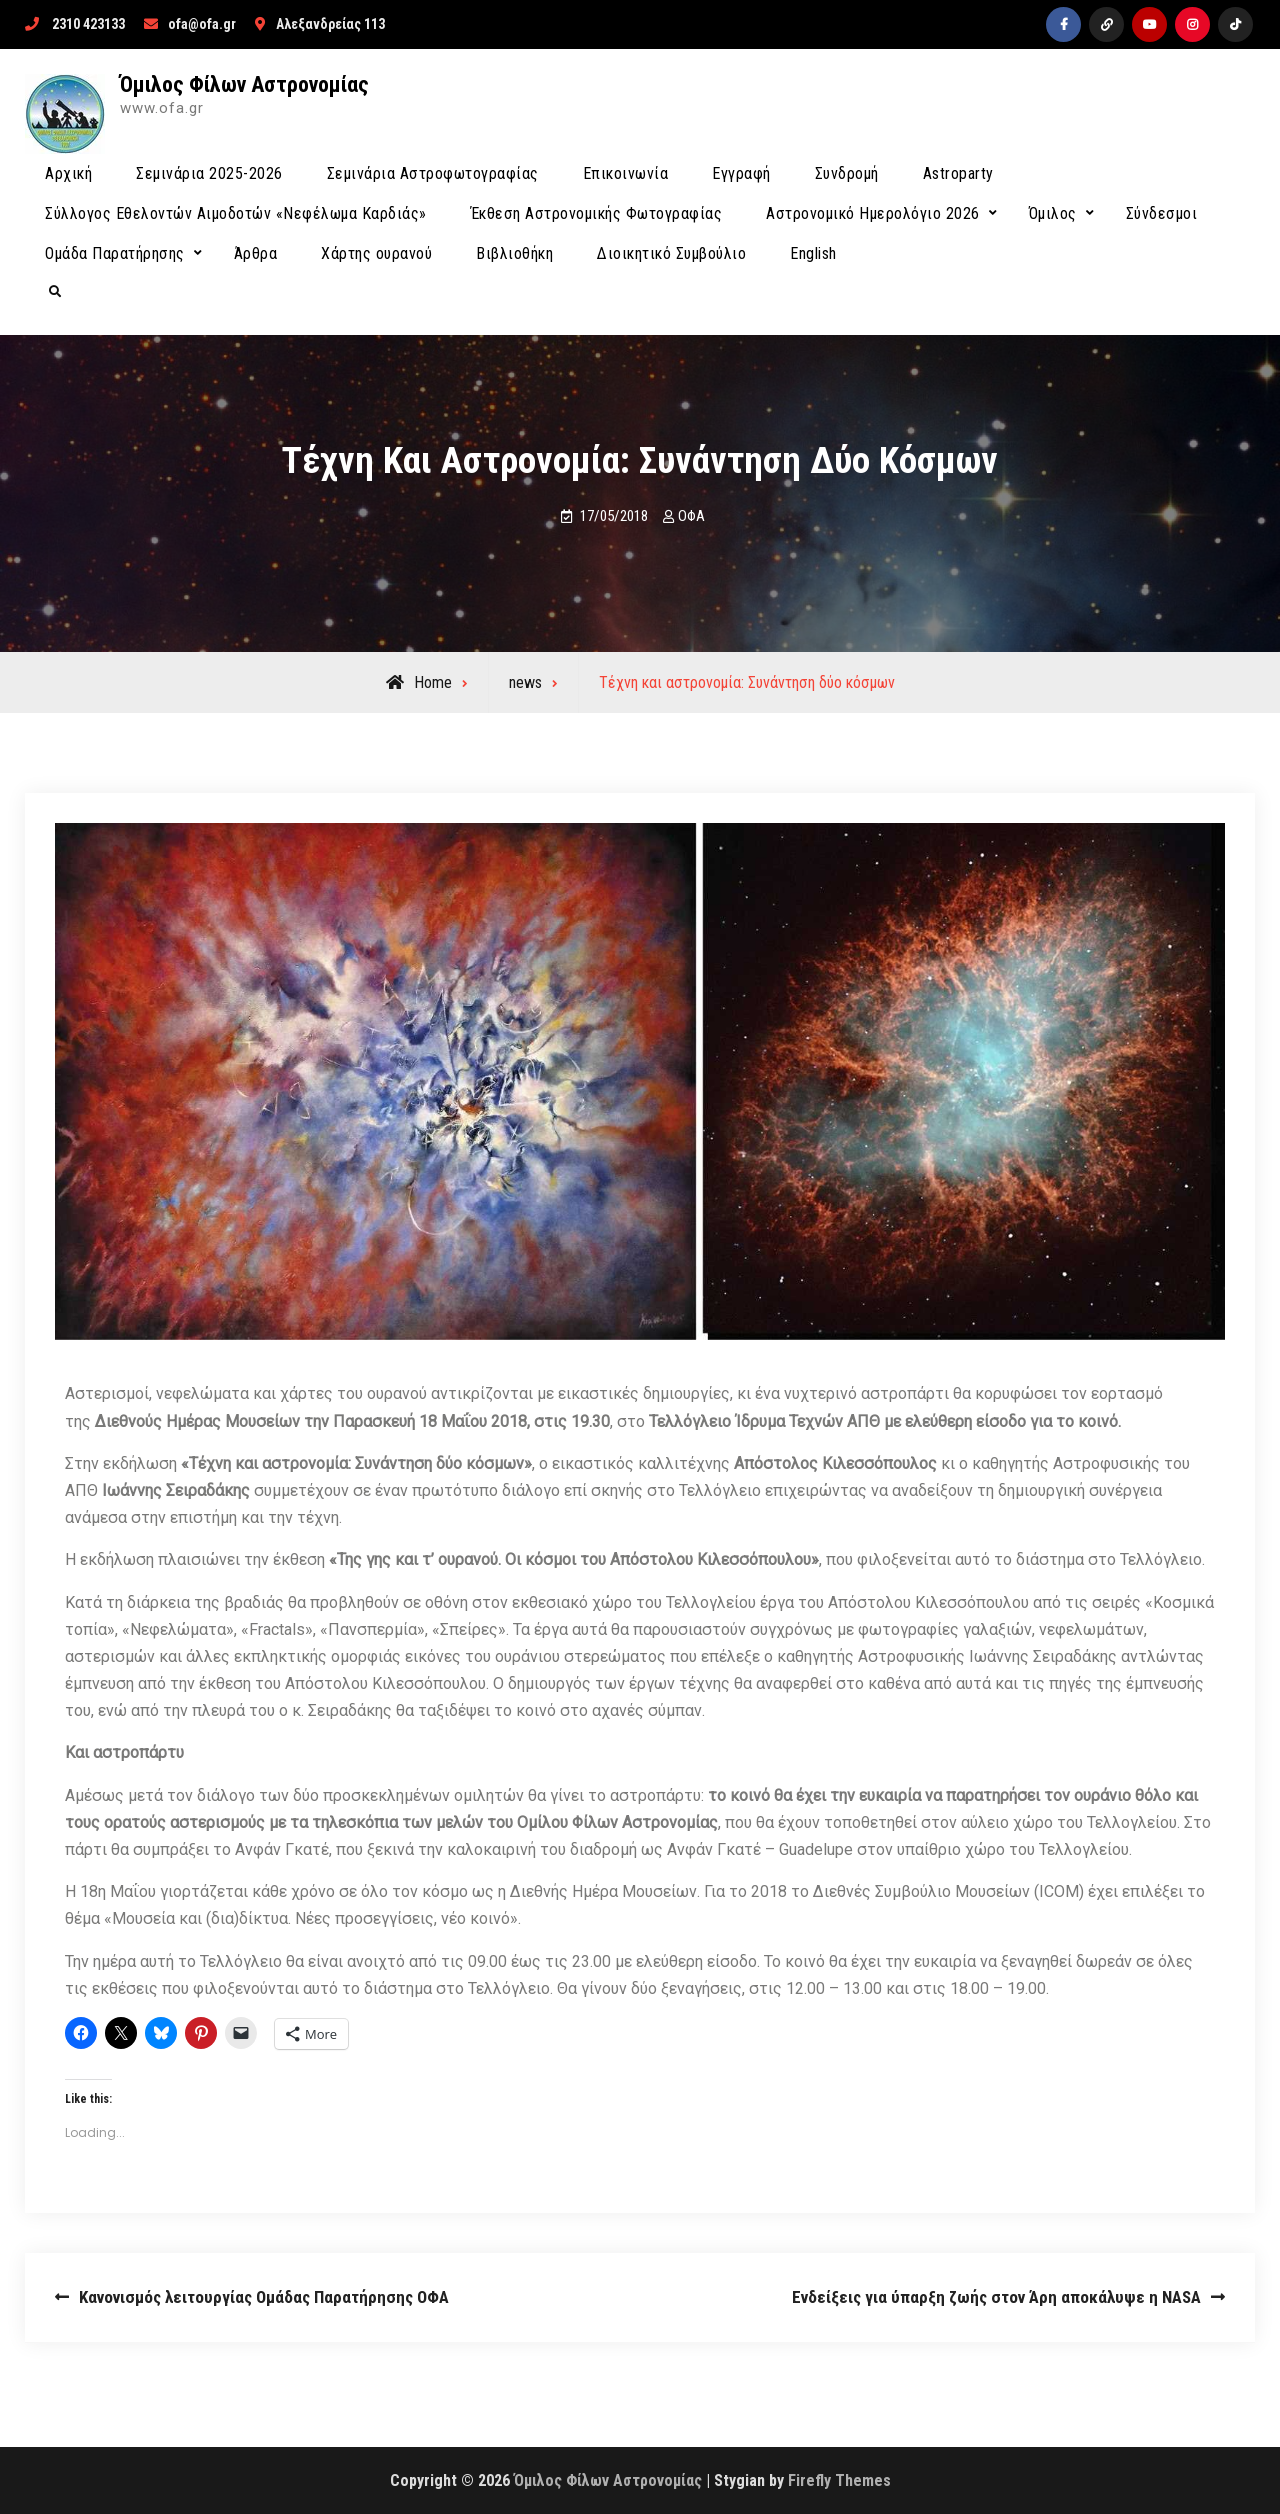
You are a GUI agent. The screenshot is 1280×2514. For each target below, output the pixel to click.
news (525, 682)
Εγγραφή (741, 173)
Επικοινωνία (626, 173)
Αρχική (68, 173)
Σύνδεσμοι (1162, 213)
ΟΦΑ (691, 516)
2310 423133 (88, 24)
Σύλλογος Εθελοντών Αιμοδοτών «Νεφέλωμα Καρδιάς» (236, 213)
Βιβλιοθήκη (514, 253)
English (813, 253)
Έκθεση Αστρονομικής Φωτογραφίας (597, 213)
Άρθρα (256, 253)
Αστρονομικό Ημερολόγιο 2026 (873, 213)
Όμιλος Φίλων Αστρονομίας (244, 84)
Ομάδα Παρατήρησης (115, 253)
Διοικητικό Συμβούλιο (671, 253)
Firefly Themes (839, 2480)
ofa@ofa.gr (202, 24)
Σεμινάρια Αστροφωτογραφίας (433, 173)
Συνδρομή (847, 173)
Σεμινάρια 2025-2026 (209, 173)
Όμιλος (1053, 213)
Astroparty (958, 173)
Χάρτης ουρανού (376, 253)
